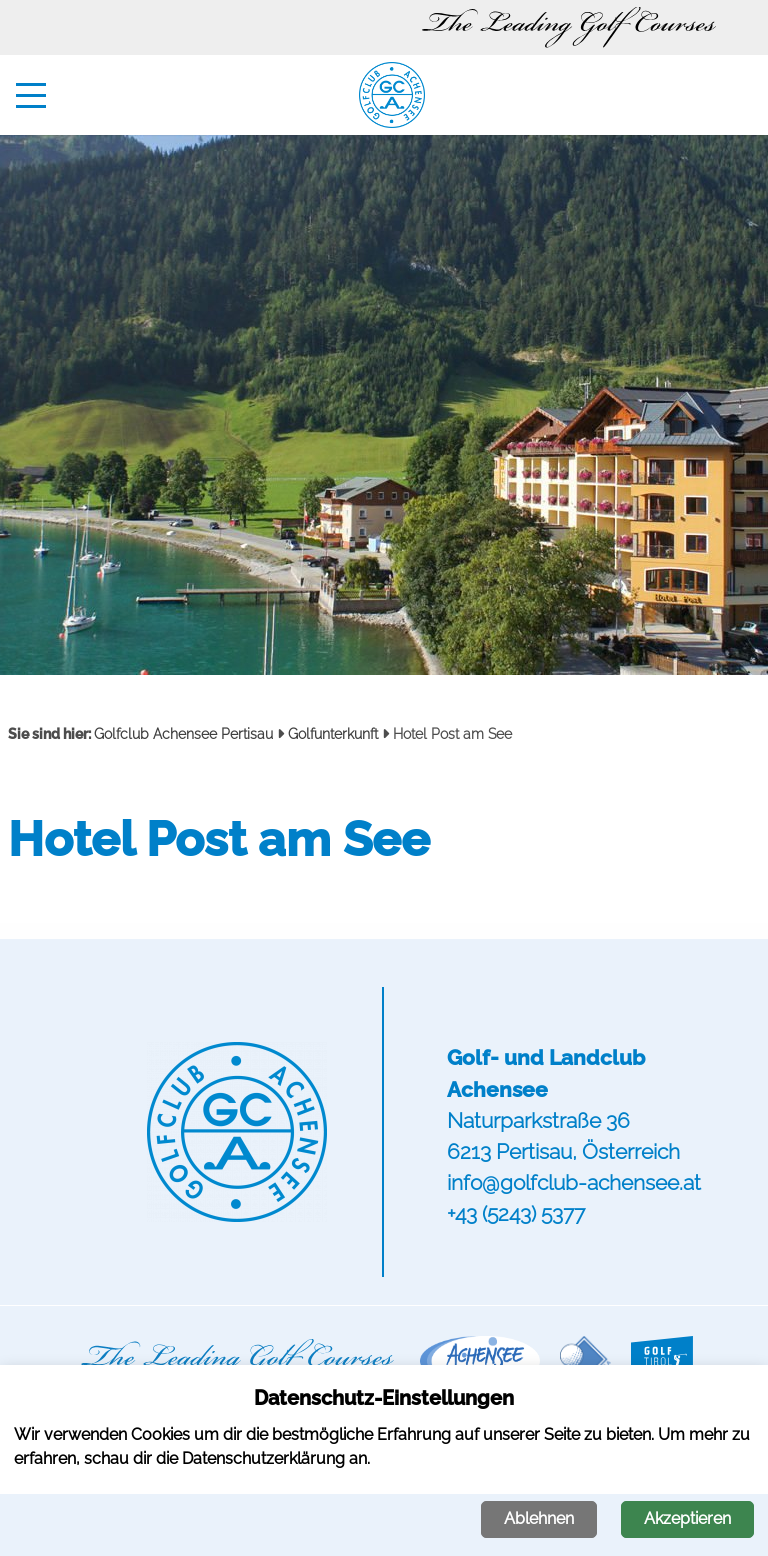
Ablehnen (539, 1518)
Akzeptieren (687, 1518)
